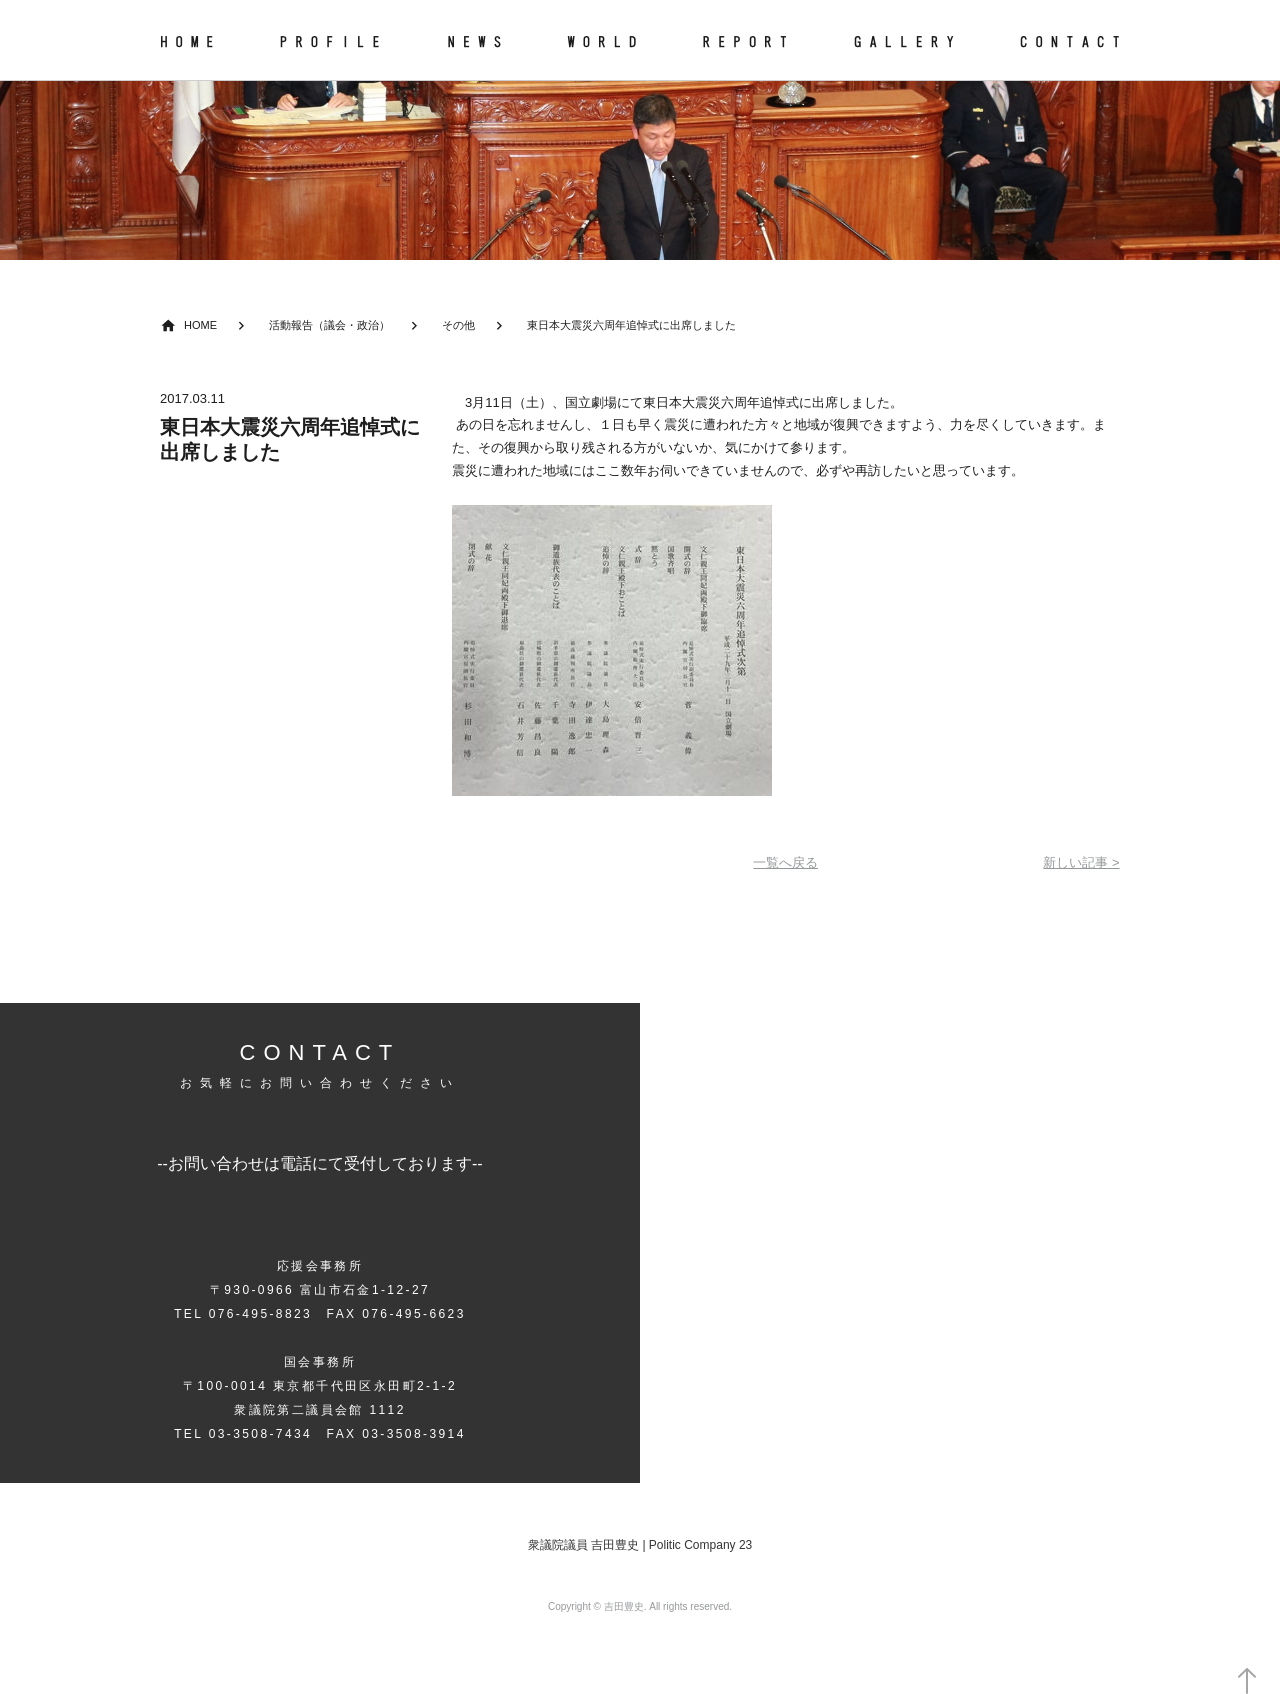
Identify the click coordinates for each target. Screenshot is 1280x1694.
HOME (200, 325)
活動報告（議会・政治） (329, 325)
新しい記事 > (1081, 862)
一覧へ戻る (785, 862)
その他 (458, 325)
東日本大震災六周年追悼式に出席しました (631, 325)
